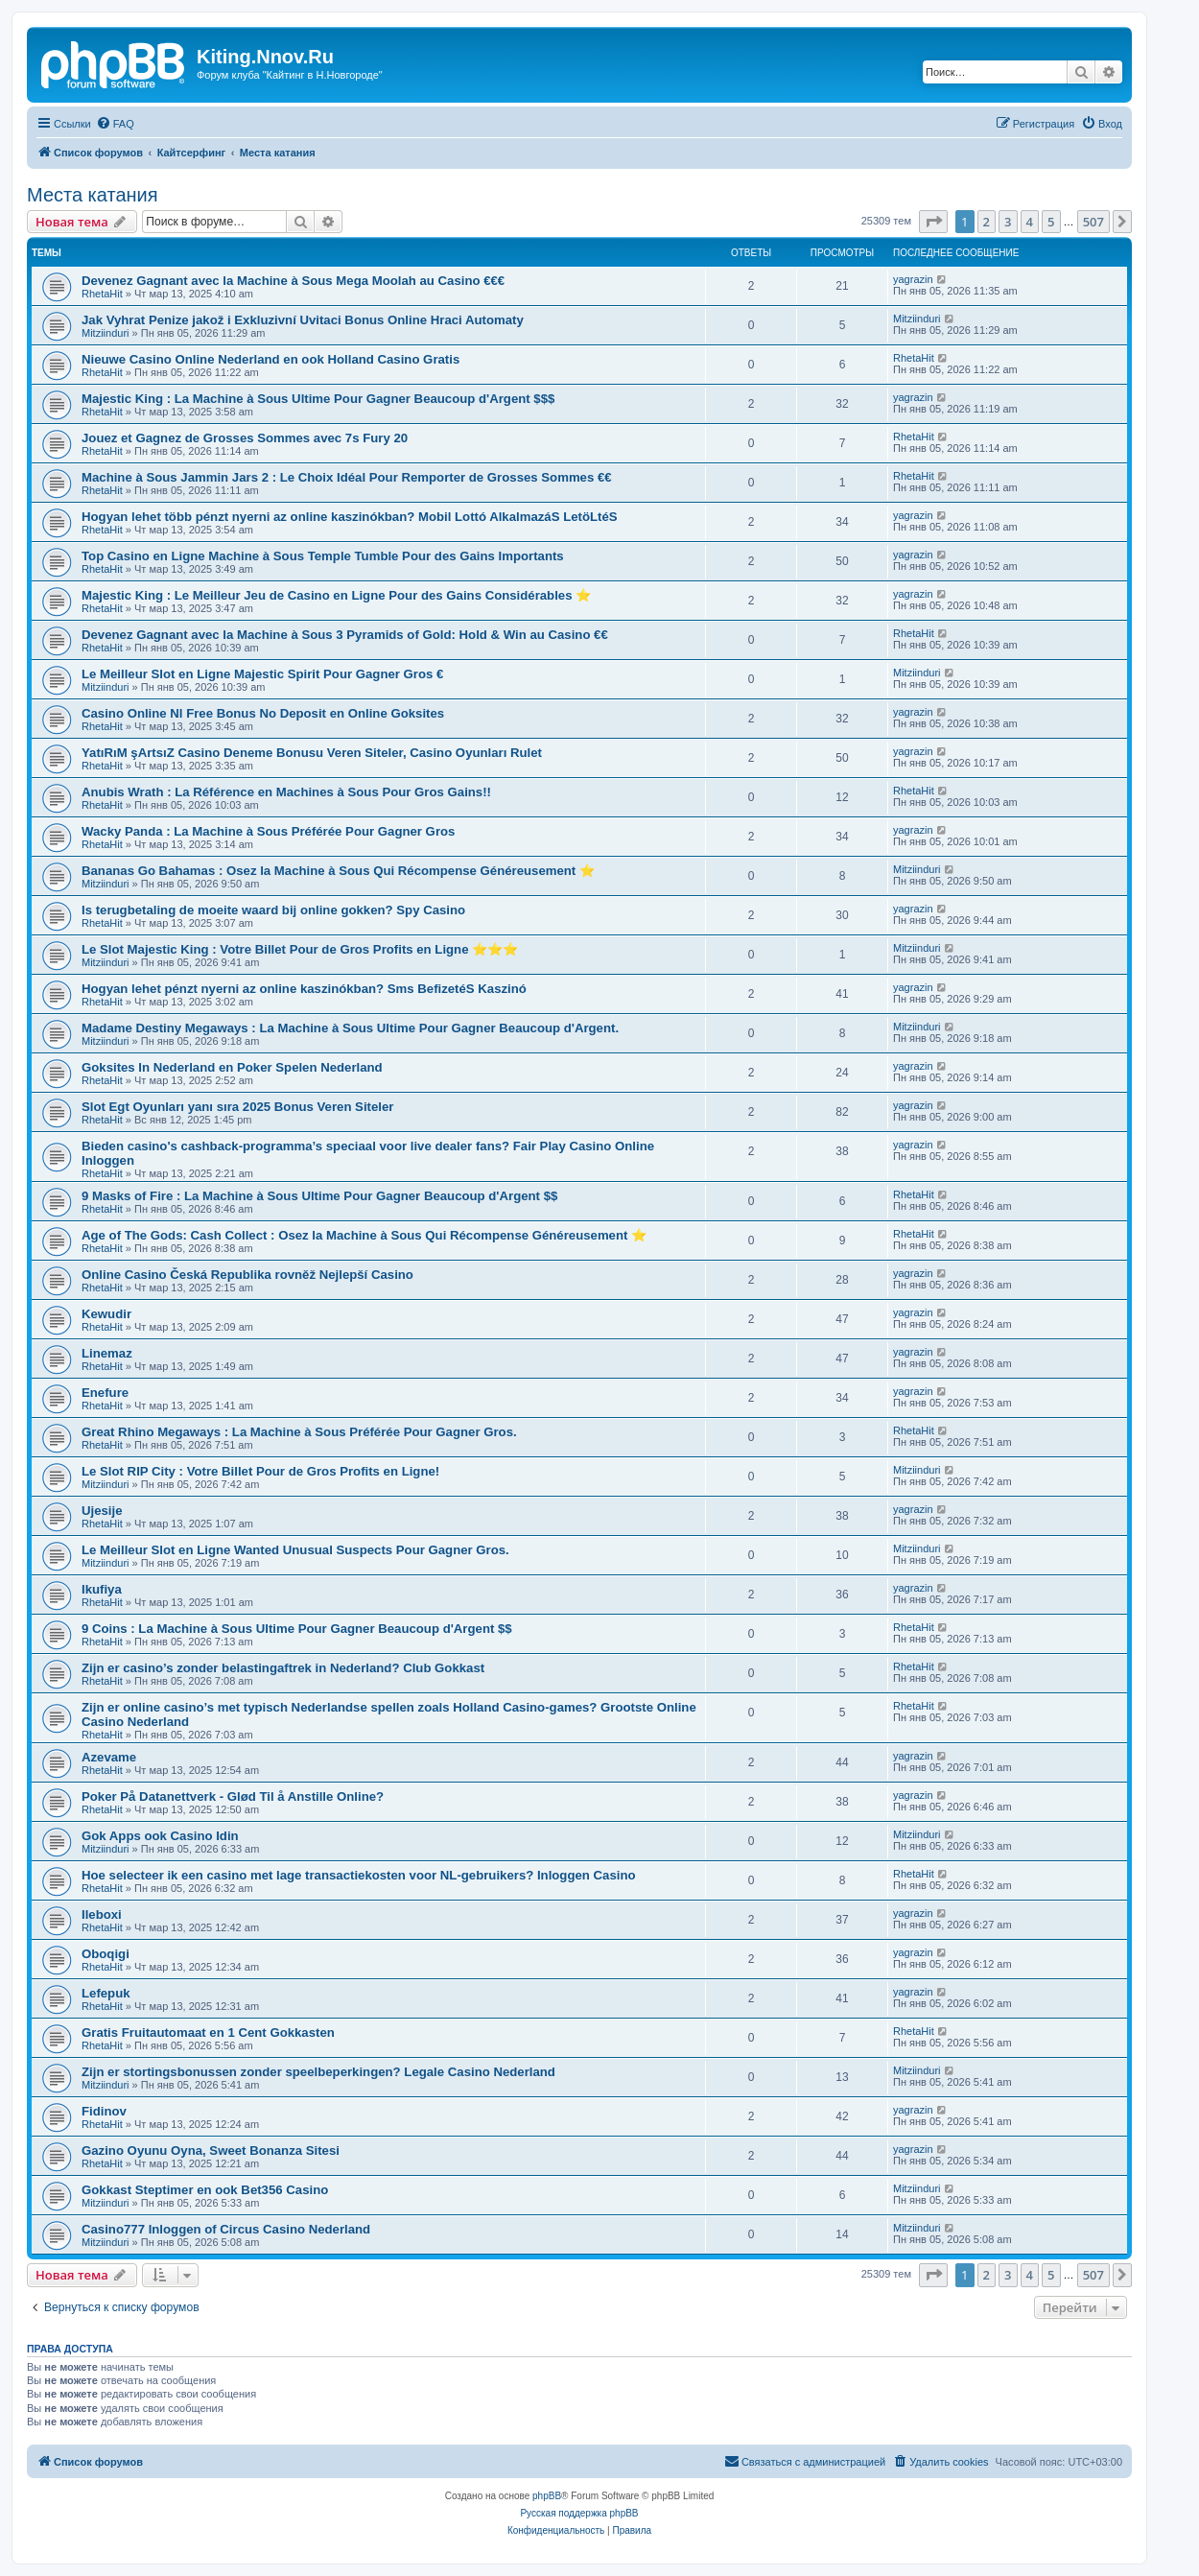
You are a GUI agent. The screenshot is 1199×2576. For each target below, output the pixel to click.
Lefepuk (106, 1993)
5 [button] (1050, 221)
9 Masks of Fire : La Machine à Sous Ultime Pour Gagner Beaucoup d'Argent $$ (319, 1196)
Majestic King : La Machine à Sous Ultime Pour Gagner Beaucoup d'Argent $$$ (318, 398)
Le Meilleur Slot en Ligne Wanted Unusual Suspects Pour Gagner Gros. (295, 1550)
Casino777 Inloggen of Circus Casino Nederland (226, 2229)
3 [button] (1007, 221)
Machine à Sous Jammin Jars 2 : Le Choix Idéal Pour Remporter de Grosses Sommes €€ (347, 477)
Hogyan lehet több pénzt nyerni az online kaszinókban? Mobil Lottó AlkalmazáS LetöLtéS (350, 516)
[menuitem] (115, 123)
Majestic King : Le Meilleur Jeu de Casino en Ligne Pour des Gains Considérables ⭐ (336, 595)
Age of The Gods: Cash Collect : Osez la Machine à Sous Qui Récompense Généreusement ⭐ (364, 1235)
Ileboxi (102, 1914)
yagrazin (913, 279)
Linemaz (107, 1353)
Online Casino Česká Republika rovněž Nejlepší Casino (247, 1274)
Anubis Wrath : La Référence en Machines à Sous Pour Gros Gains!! (286, 792)
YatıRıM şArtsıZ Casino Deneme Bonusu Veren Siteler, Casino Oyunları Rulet (312, 752)
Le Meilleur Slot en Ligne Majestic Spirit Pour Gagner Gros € (262, 674)
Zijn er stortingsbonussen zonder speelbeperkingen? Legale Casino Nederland (318, 2072)
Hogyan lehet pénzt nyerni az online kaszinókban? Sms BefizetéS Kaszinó (304, 988)
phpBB (546, 2496)
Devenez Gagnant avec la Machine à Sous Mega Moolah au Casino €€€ (293, 280)
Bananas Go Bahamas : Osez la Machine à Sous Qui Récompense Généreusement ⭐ (338, 870)
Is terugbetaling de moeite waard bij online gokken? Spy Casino (273, 910)
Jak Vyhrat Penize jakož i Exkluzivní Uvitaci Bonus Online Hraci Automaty (303, 320)
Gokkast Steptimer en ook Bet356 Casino (205, 2190)
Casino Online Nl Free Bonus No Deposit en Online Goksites (263, 713)
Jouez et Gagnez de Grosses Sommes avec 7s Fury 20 (245, 438)
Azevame (109, 1757)
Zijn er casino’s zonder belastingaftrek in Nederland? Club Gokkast (283, 1668)
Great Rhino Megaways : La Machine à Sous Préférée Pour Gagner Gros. (299, 1432)
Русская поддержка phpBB (579, 2513)
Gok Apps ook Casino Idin (160, 1836)
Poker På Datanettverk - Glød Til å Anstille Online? (233, 1796)
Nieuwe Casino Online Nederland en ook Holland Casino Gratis (270, 359)
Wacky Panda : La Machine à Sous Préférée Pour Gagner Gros (268, 831)
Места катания (92, 194)
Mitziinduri (105, 333)
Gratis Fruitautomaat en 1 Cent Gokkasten (208, 2032)
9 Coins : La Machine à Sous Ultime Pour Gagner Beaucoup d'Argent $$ (297, 1628)
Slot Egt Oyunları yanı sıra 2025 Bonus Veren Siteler (237, 1106)
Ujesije (102, 1510)
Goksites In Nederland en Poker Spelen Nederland (232, 1067)
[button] (933, 221)
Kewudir (106, 1314)
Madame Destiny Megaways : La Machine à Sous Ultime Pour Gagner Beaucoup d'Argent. (350, 1028)
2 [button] (986, 221)
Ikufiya (102, 1589)
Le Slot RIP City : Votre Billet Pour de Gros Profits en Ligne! (260, 1471)
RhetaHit (102, 293)
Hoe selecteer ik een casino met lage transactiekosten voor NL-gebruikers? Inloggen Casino (359, 1875)
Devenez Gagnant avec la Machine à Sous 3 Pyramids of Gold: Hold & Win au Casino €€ (345, 634)
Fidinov (104, 2111)
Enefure (105, 1392)
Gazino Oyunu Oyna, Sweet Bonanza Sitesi (211, 2150)
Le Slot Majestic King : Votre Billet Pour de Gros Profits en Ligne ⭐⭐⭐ (300, 949)
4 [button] (1029, 221)
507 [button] (1093, 221)
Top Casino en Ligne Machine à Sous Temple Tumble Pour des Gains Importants (323, 556)
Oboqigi (105, 1954)
